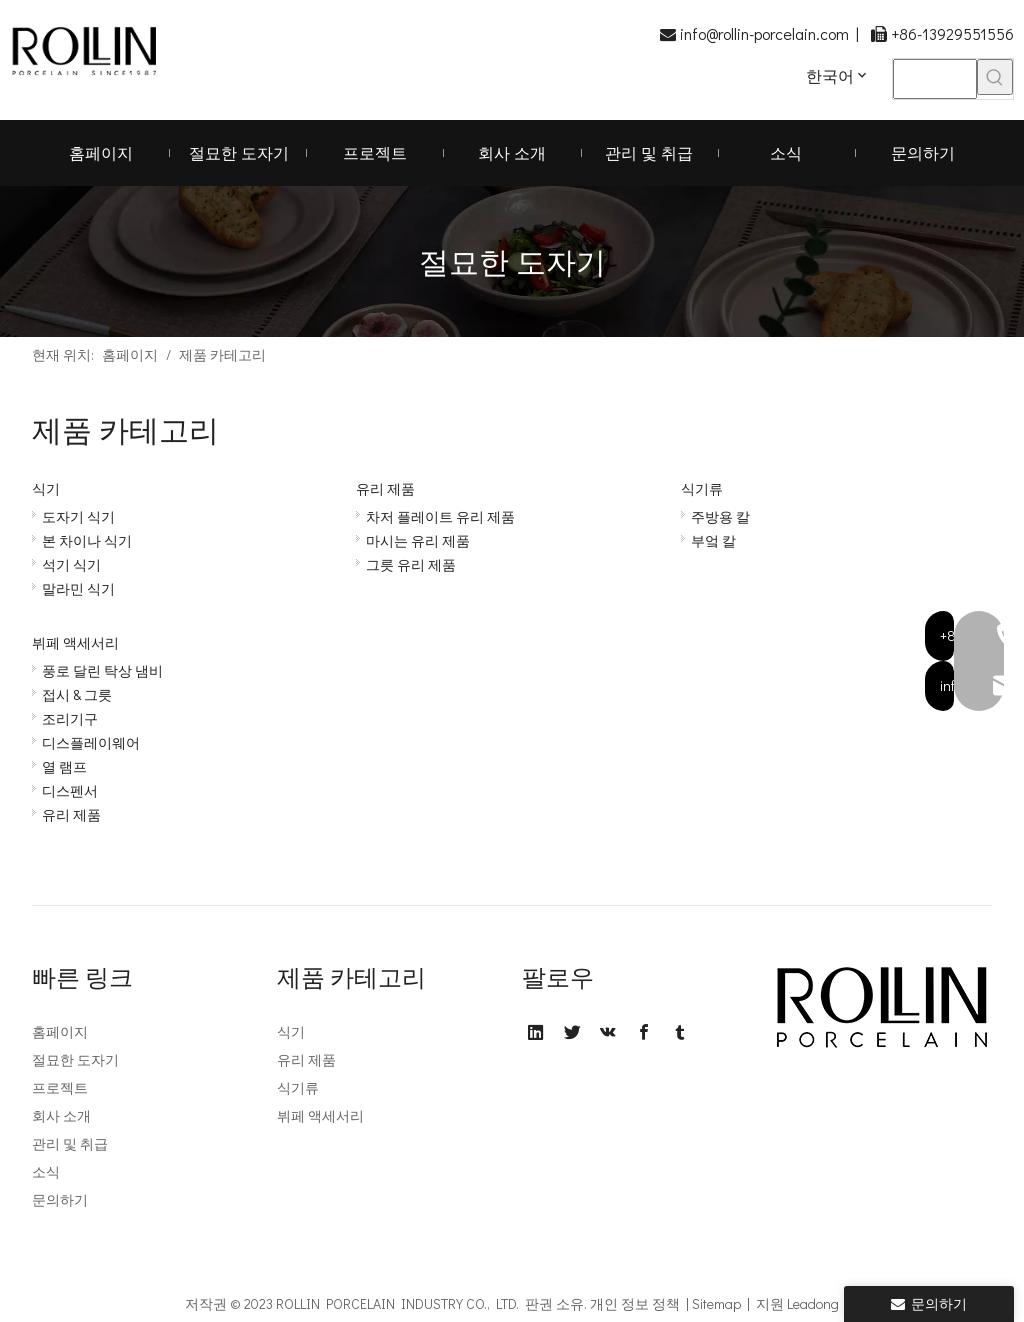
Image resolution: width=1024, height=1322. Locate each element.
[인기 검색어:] (995, 77)
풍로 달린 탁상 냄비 (102, 670)
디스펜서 (70, 790)
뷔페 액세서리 (75, 642)
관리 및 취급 (70, 1143)
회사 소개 (61, 1115)
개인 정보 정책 (635, 1303)
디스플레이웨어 (91, 742)
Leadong (813, 1303)
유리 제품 (385, 488)
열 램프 (64, 766)
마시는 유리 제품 (418, 540)
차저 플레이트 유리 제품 (440, 516)
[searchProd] (935, 79)
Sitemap (716, 1303)
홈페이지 (60, 1031)
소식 (46, 1171)
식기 (46, 488)
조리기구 (70, 718)
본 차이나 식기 (87, 540)
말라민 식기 (78, 588)
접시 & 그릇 (77, 694)
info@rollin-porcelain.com (764, 33)
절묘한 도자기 (75, 1059)
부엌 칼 (713, 540)
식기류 (702, 488)
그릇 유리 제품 (411, 564)
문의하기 (60, 1199)
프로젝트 (60, 1087)
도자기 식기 (78, 516)
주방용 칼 (720, 516)
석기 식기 (71, 564)
